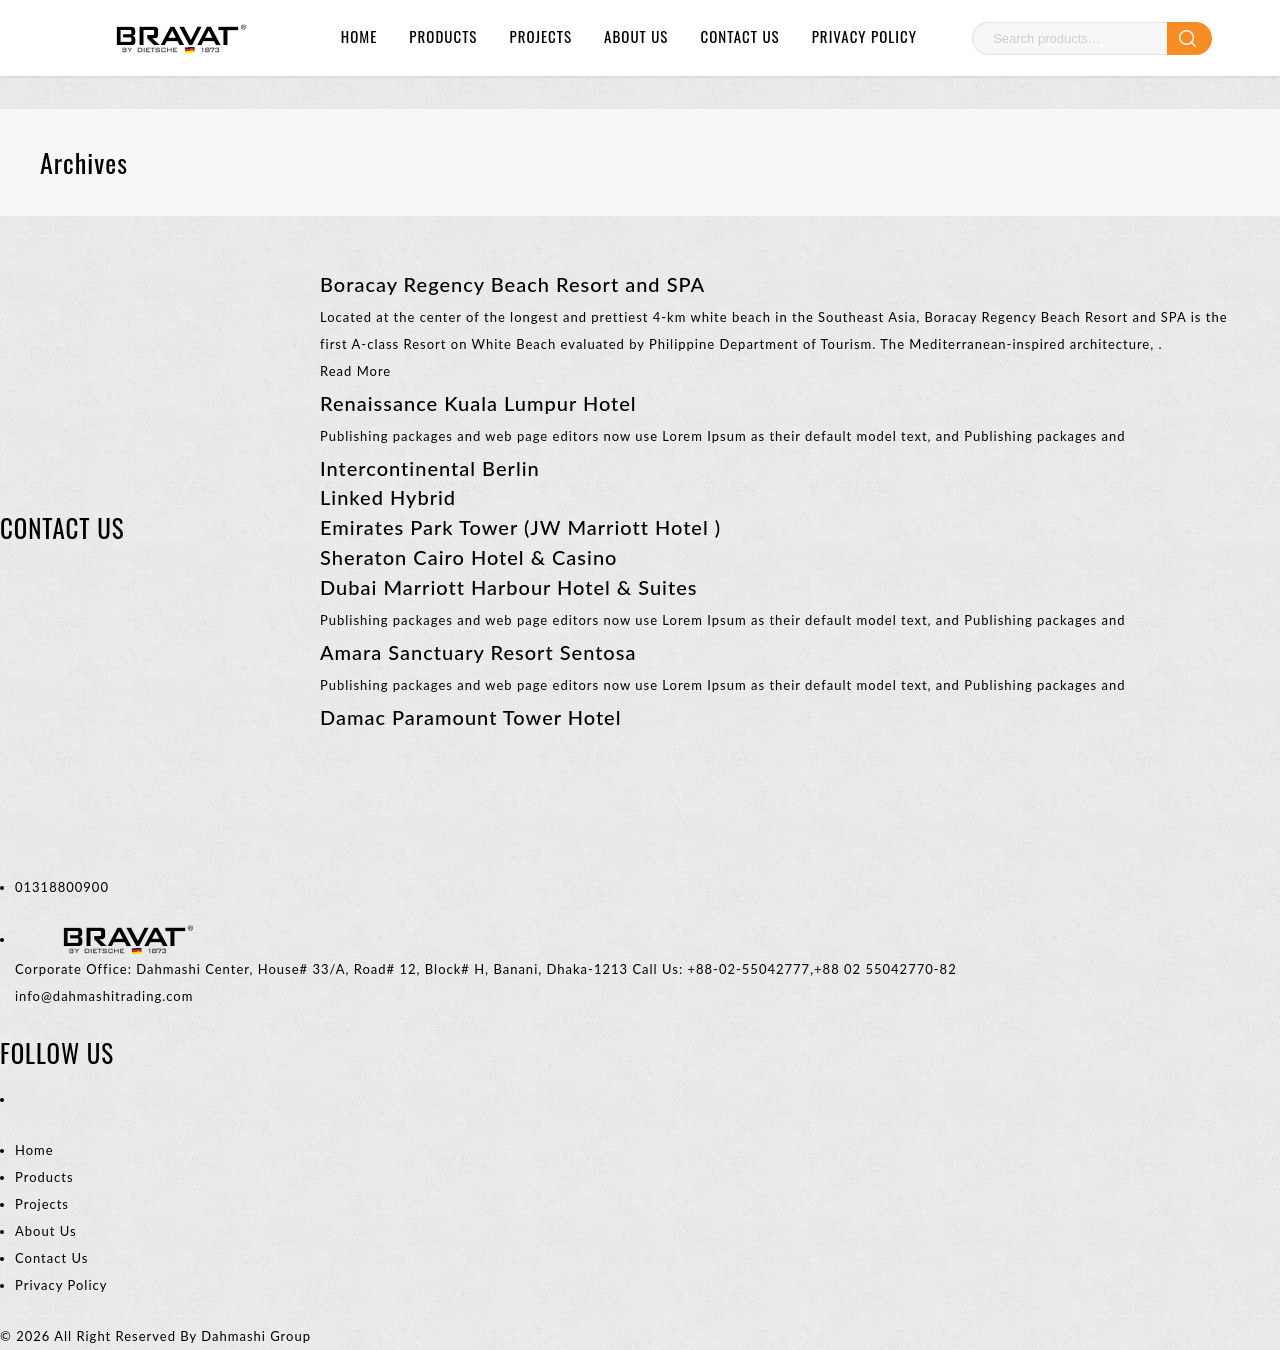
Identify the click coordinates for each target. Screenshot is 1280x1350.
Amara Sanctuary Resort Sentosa (478, 652)
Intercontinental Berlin (430, 468)
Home (359, 36)
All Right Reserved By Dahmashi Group (182, 1336)
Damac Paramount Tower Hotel (470, 717)
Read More (355, 371)
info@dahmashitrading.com (104, 996)
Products (443, 36)
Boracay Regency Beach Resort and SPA (512, 284)
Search (1189, 38)
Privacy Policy (864, 36)
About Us (636, 36)
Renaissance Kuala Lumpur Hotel (478, 403)
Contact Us (739, 36)
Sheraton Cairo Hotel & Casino (468, 557)
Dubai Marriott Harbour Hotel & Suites (508, 587)
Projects (540, 36)
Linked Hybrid (388, 497)
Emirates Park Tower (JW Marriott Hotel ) (520, 527)
